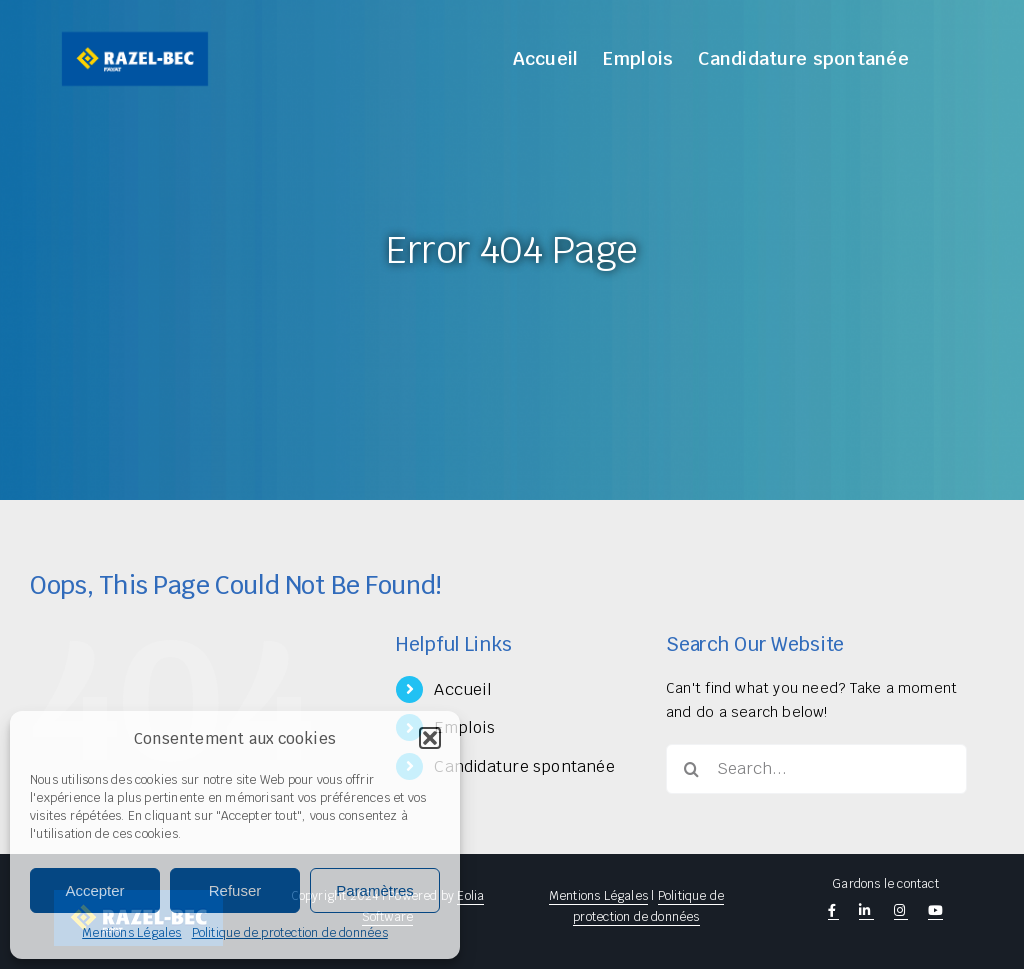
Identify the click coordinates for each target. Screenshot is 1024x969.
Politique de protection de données (290, 933)
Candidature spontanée (524, 766)
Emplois (464, 727)
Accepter (94, 890)
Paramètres (375, 890)
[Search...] (816, 769)
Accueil (462, 689)
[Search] (691, 769)
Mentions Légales (131, 933)
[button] (430, 738)
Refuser (235, 890)
